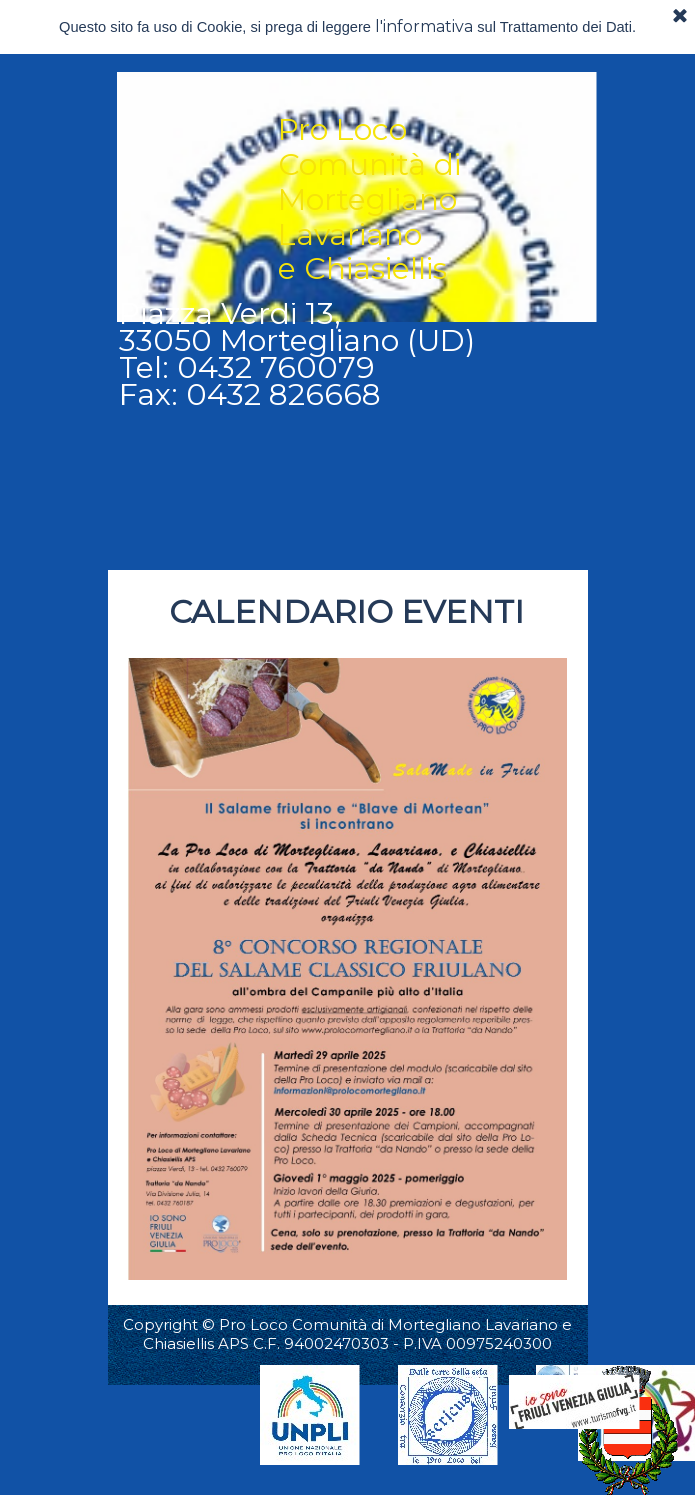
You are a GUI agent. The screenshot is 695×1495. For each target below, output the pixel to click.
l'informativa (424, 26)
